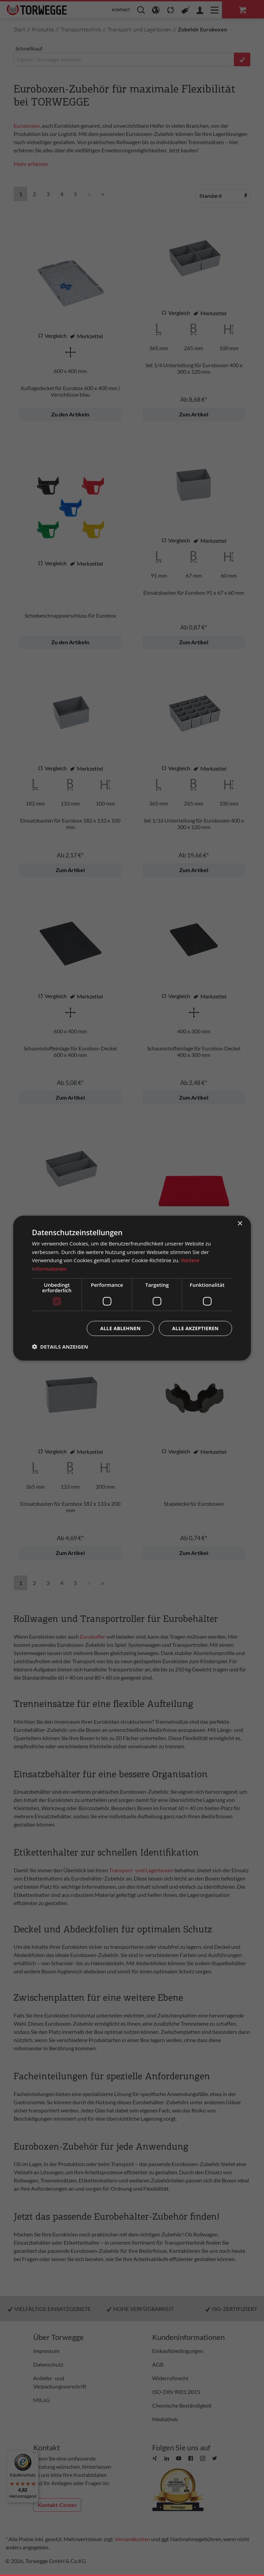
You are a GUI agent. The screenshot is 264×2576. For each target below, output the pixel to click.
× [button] (239, 1223)
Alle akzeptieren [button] (195, 1328)
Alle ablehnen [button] (120, 1328)
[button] (60, 1346)
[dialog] (132, 1287)
